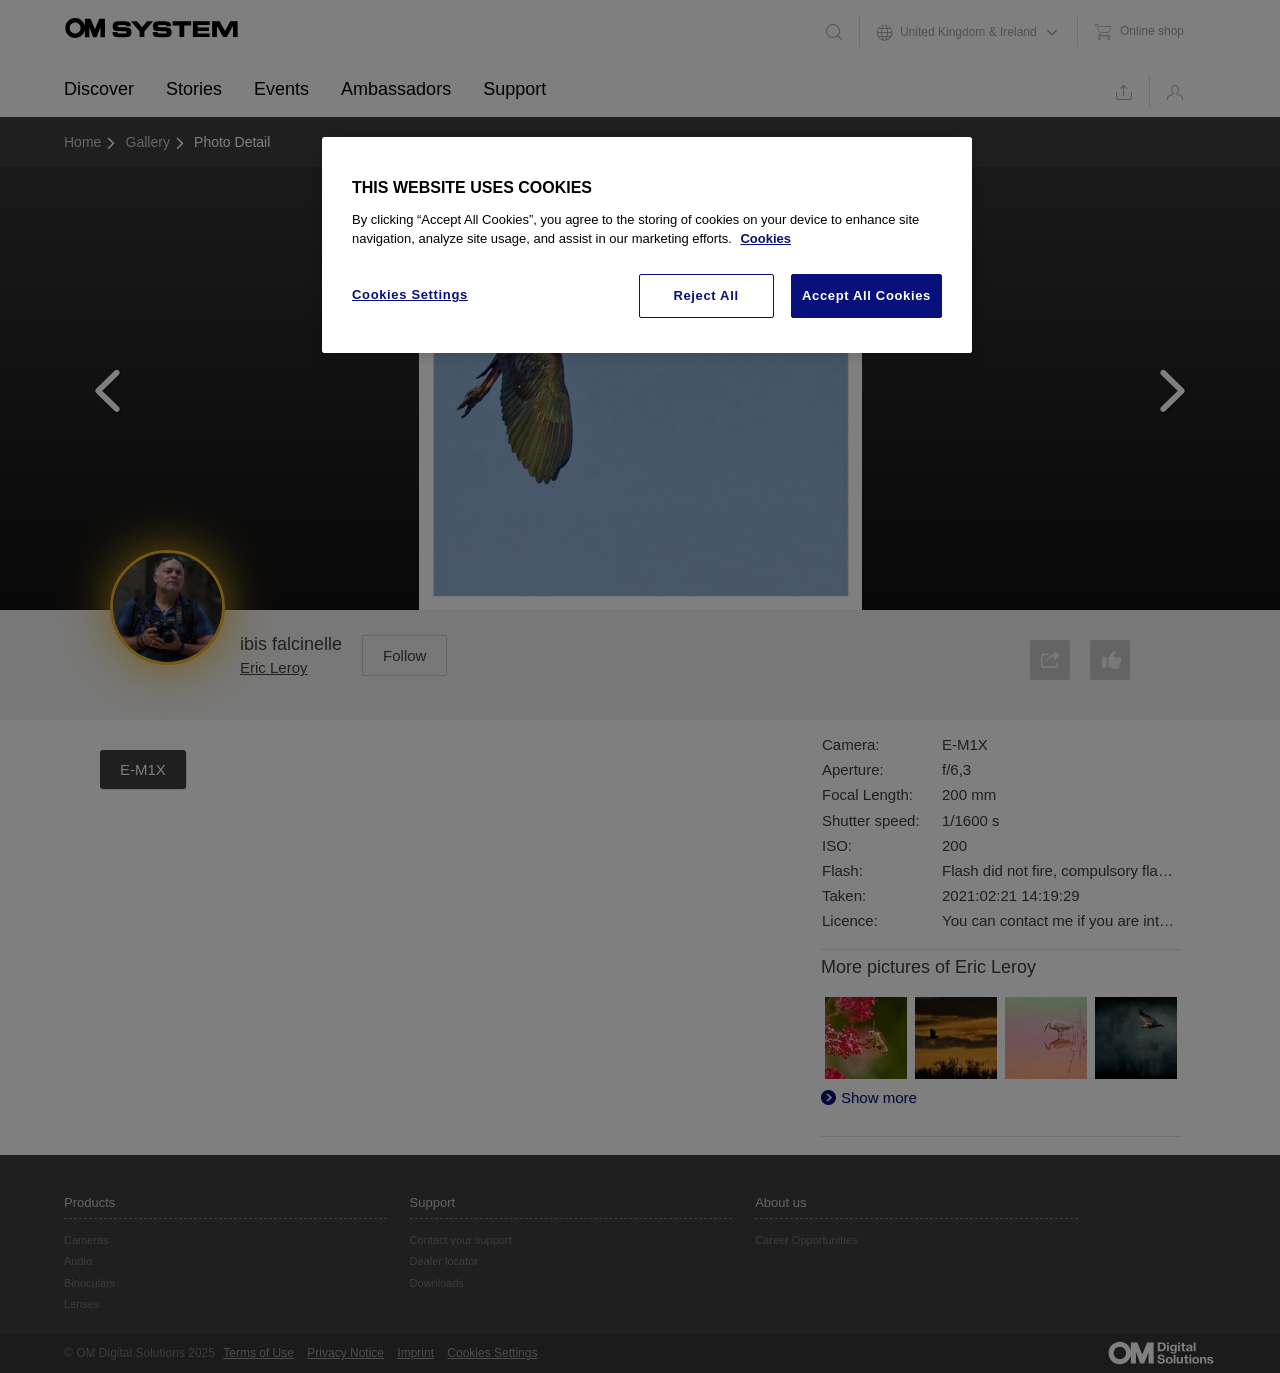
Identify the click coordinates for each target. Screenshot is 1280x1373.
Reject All (705, 295)
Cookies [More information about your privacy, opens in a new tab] (765, 238)
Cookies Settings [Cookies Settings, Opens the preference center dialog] (410, 294)
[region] (647, 245)
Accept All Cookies (866, 295)
